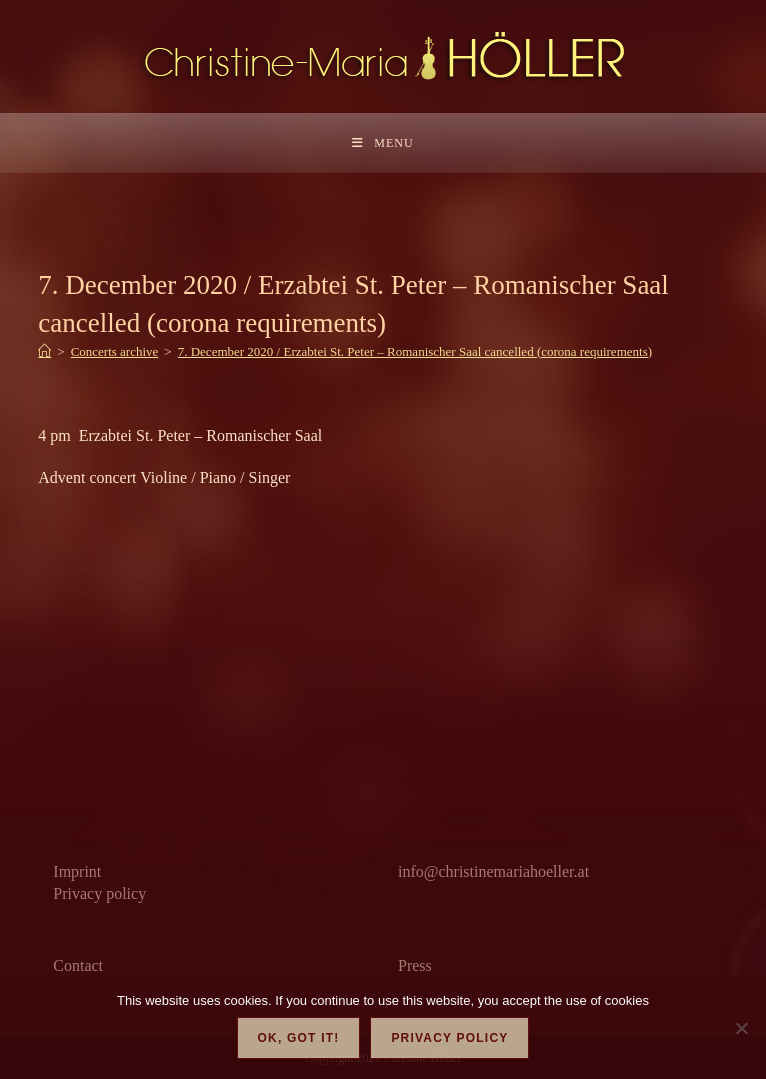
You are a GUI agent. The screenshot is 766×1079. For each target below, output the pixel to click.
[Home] (44, 351)
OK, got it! (299, 1038)
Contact (78, 965)
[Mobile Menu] (382, 143)
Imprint (77, 871)
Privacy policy (99, 893)
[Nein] (741, 1028)
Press (415, 965)
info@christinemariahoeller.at (493, 871)
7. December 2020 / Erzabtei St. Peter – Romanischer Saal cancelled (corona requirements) (415, 351)
